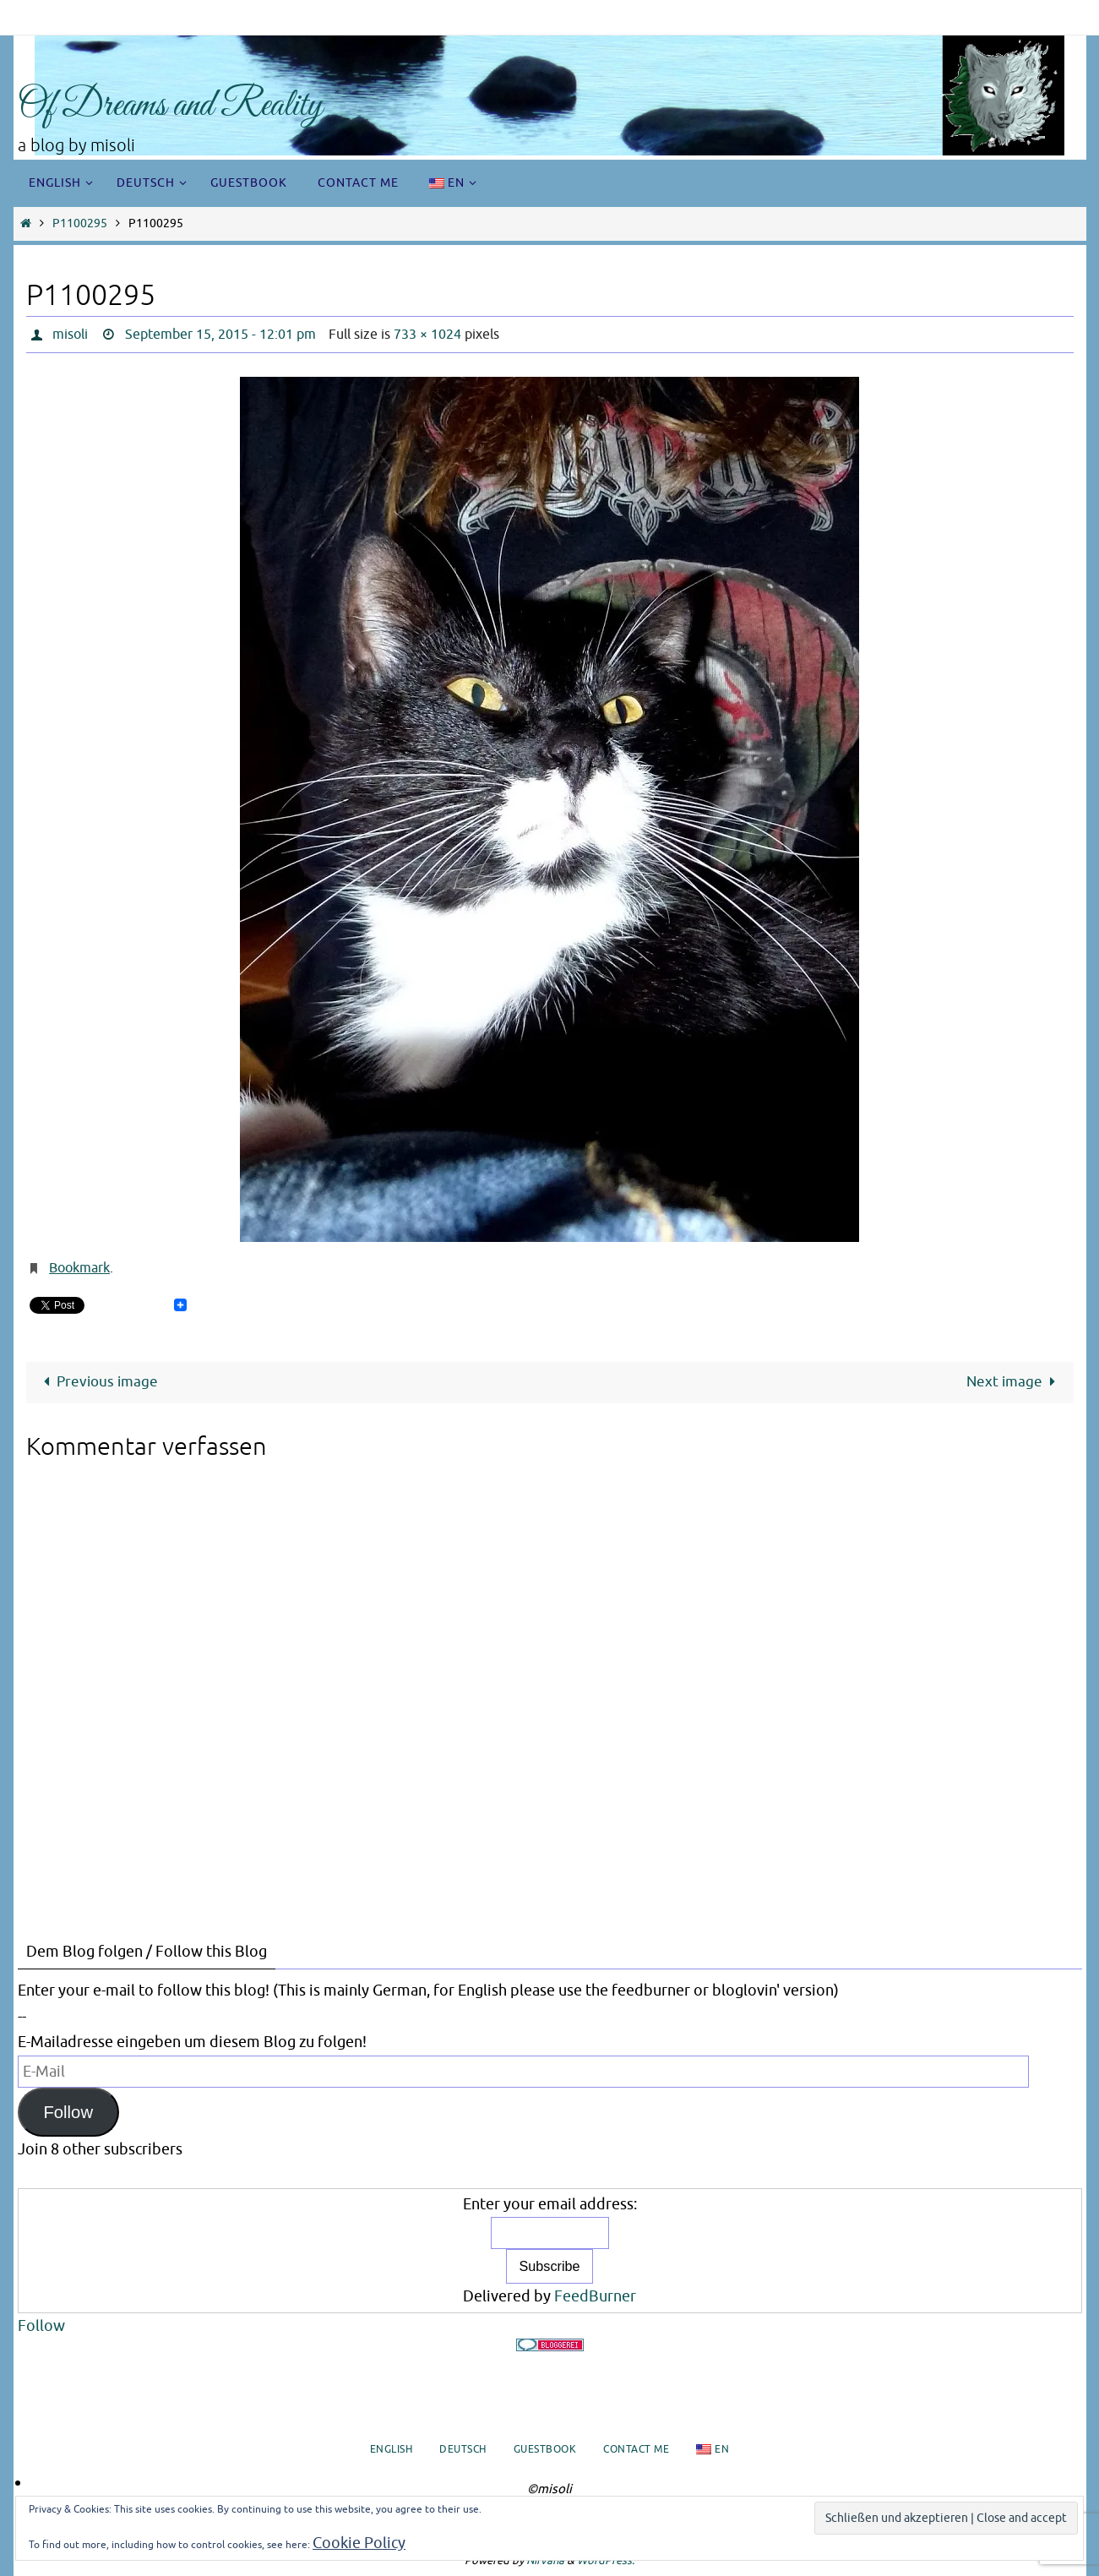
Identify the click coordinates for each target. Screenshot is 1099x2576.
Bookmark (79, 1268)
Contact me (636, 2449)
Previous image (97, 1382)
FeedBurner (595, 2296)
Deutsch (463, 2449)
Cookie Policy (359, 2543)
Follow (68, 2112)
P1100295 (79, 223)
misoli (70, 334)
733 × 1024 (427, 334)
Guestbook (545, 2449)
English (391, 2449)
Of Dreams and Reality (170, 106)
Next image (1014, 1382)
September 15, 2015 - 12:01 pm (220, 334)
